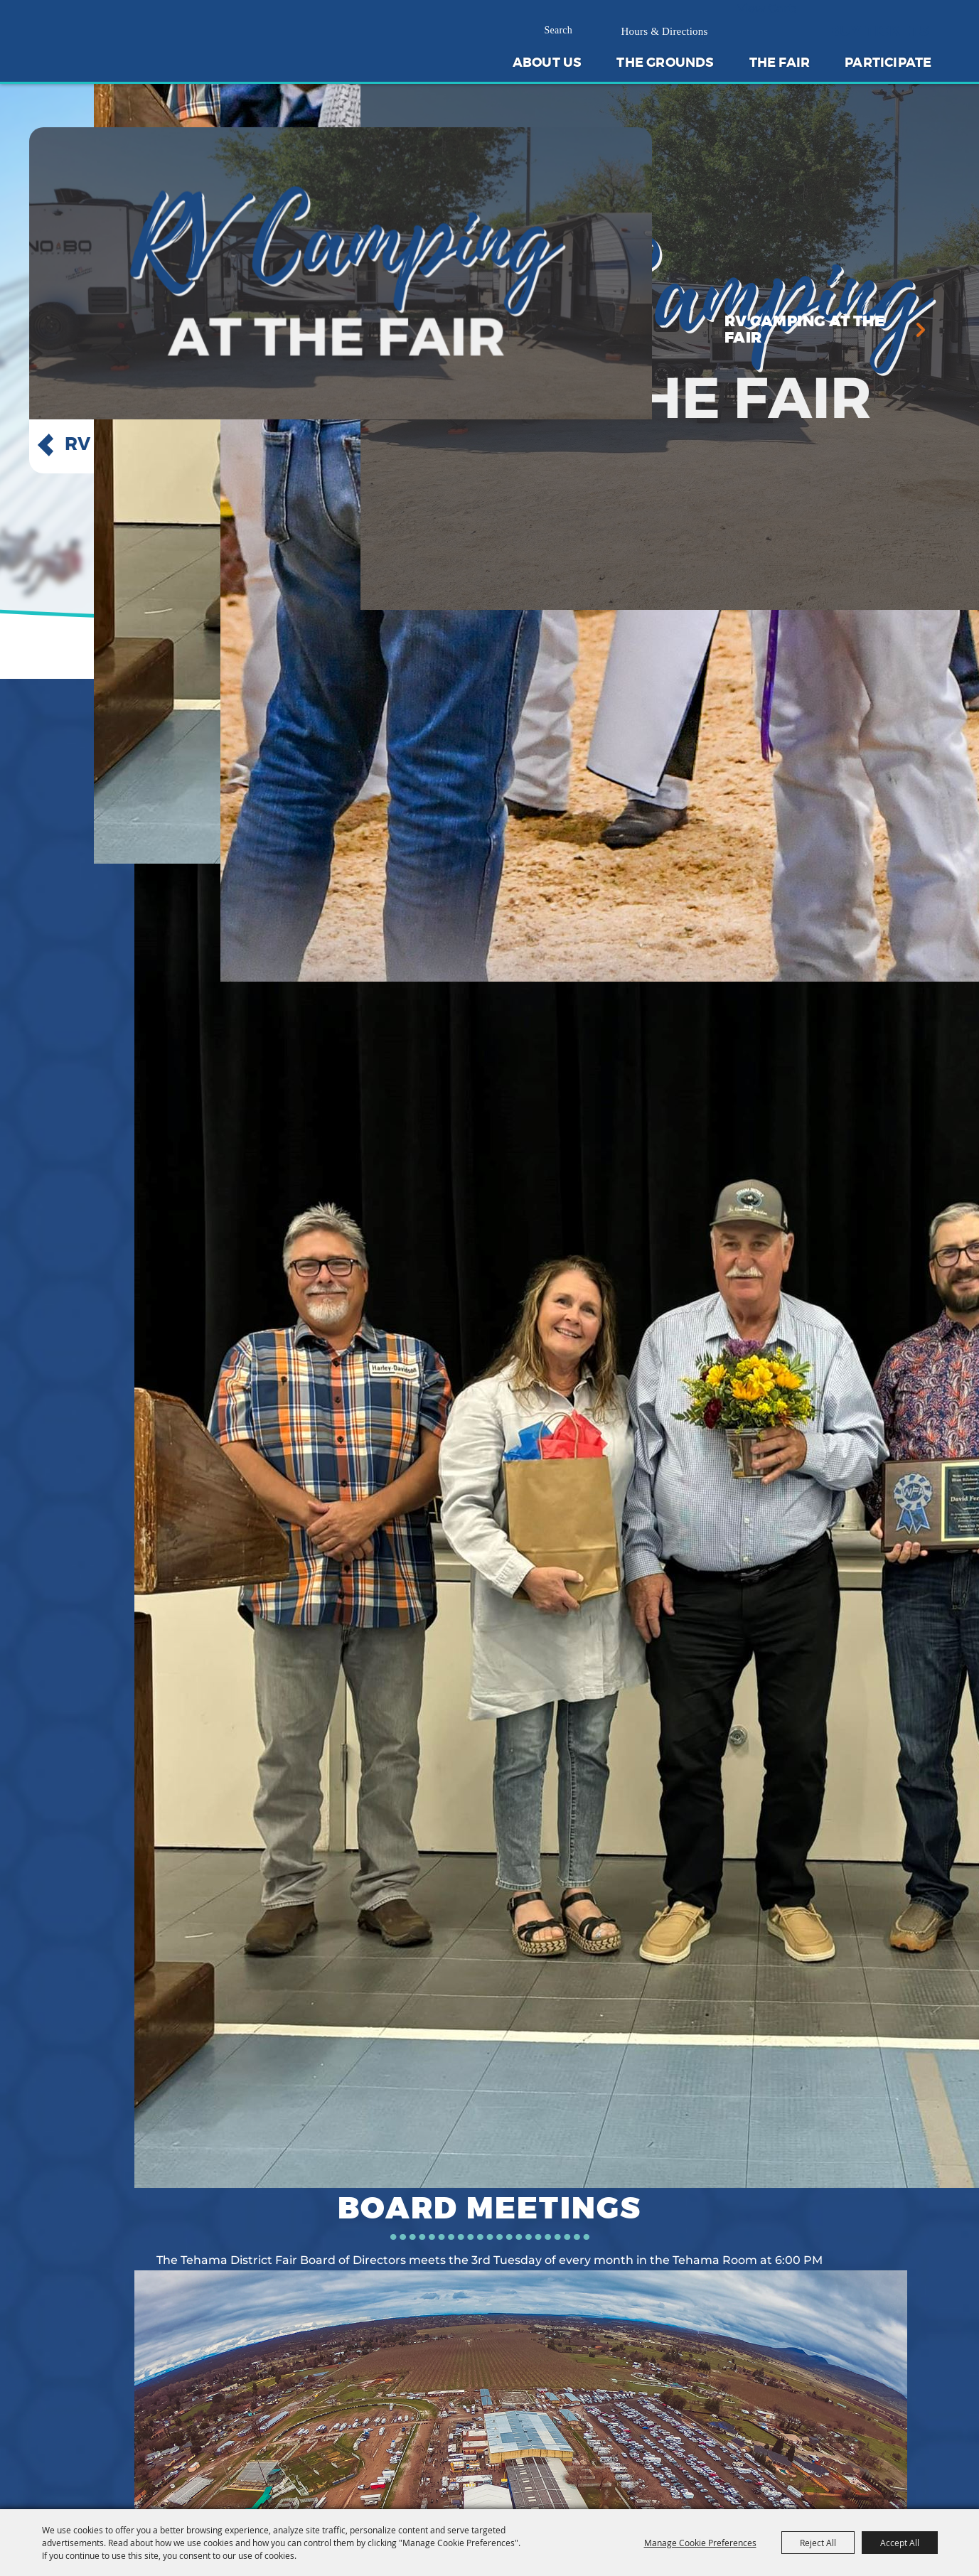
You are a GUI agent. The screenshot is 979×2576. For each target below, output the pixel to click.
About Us (547, 62)
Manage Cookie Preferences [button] (700, 2542)
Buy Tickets (879, 30)
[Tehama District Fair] (129, 64)
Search (597, 30)
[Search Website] (565, 30)
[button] (45, 445)
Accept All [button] (899, 2542)
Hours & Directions (664, 31)
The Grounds (665, 62)
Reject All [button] (818, 2542)
